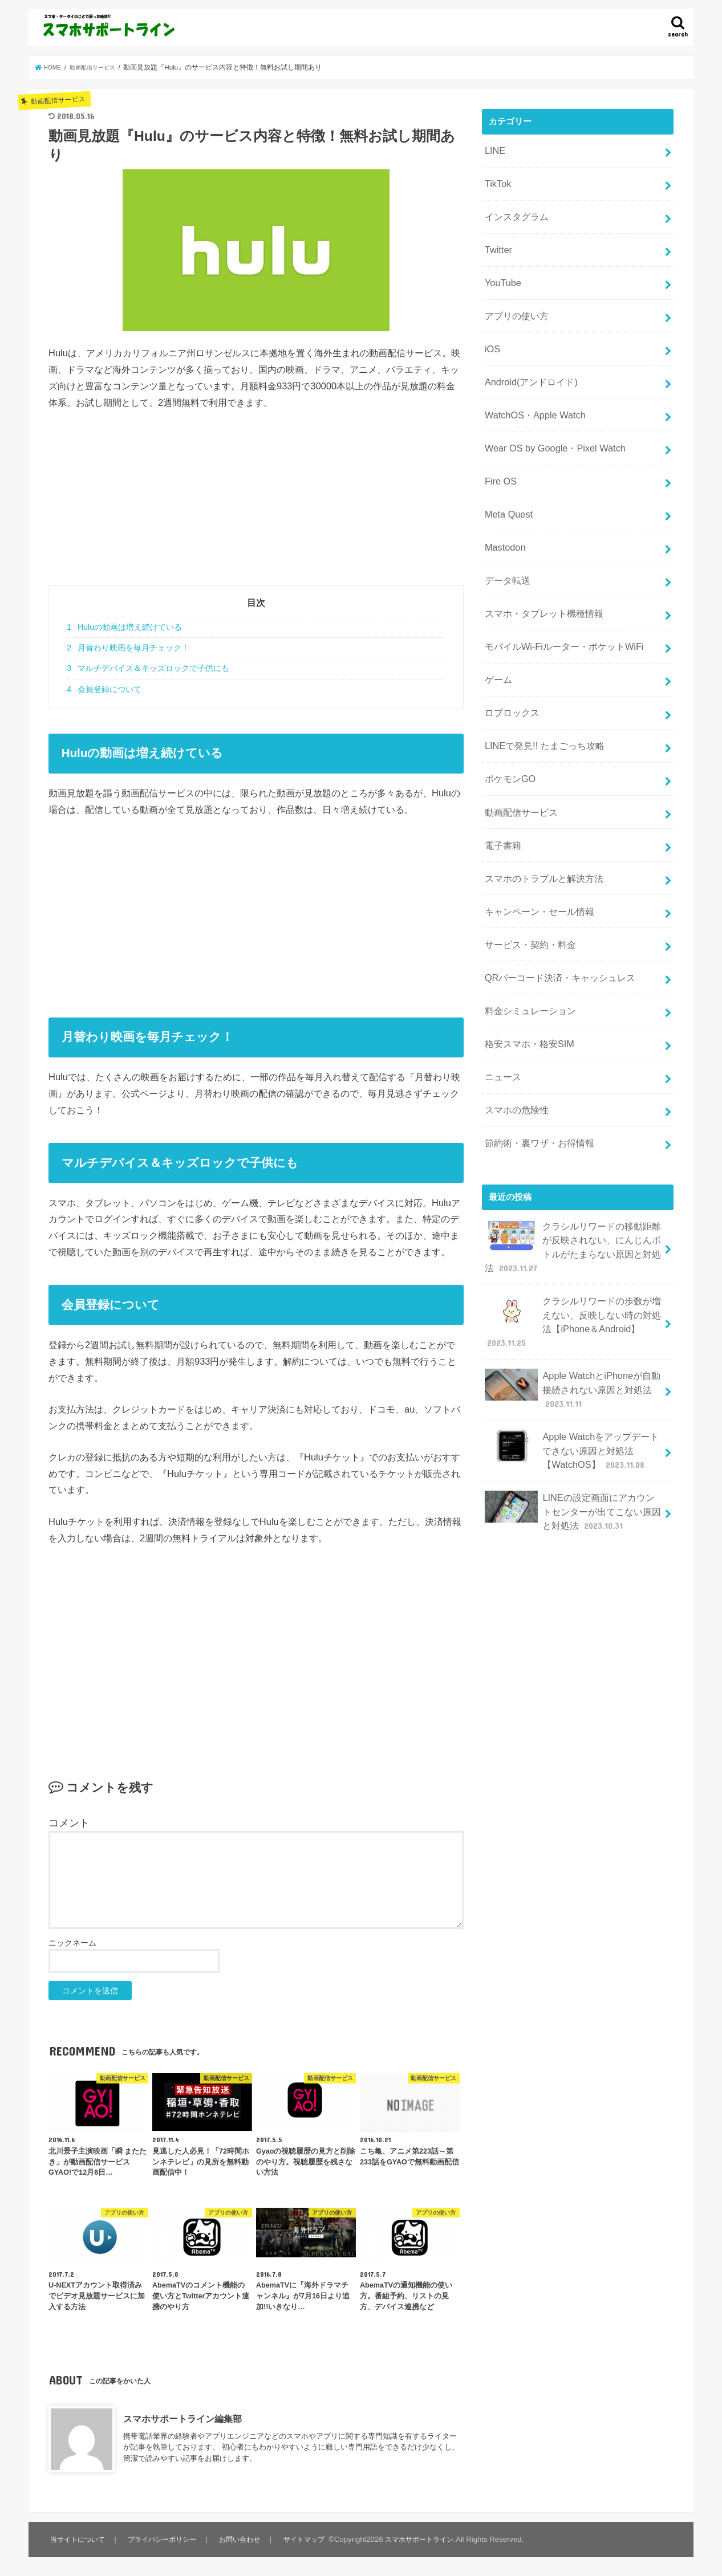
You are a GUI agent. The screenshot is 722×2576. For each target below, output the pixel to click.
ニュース (501, 993)
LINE (493, 148)
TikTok (496, 179)
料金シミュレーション (527, 933)
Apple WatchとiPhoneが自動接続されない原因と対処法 (571, 1282)
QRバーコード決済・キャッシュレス (554, 902)
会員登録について (104, 689)
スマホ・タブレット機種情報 (539, 571)
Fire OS (498, 450)
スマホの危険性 (514, 1023)
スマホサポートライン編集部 (182, 2419)
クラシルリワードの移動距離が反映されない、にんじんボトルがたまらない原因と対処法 (573, 1153)
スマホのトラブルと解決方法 (539, 812)
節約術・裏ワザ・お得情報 (535, 1053)
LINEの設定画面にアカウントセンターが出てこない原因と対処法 (573, 1393)
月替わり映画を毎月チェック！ (128, 647)
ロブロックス (510, 661)
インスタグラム (514, 209)
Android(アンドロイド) (527, 360)
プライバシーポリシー (164, 2539)
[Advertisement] (256, 505)
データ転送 (505, 541)
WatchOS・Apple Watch (530, 390)
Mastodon (502, 510)
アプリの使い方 (514, 299)
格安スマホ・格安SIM (525, 962)
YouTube (500, 269)
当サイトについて (78, 2539)
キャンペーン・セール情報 (535, 842)
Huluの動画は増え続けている (124, 627)
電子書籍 (501, 782)
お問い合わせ (243, 2539)
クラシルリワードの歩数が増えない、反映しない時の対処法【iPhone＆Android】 (573, 1221)
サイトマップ (307, 2539)
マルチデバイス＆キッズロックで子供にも (148, 668)
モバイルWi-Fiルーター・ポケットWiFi (558, 601)
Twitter (496, 239)
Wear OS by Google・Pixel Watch (548, 420)
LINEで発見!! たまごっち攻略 (539, 691)
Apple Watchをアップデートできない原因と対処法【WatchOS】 (571, 1338)
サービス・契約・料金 (527, 872)
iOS (491, 330)
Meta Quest (506, 480)
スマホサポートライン (425, 2539)
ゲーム (497, 631)
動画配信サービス (518, 751)
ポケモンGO (508, 721)
